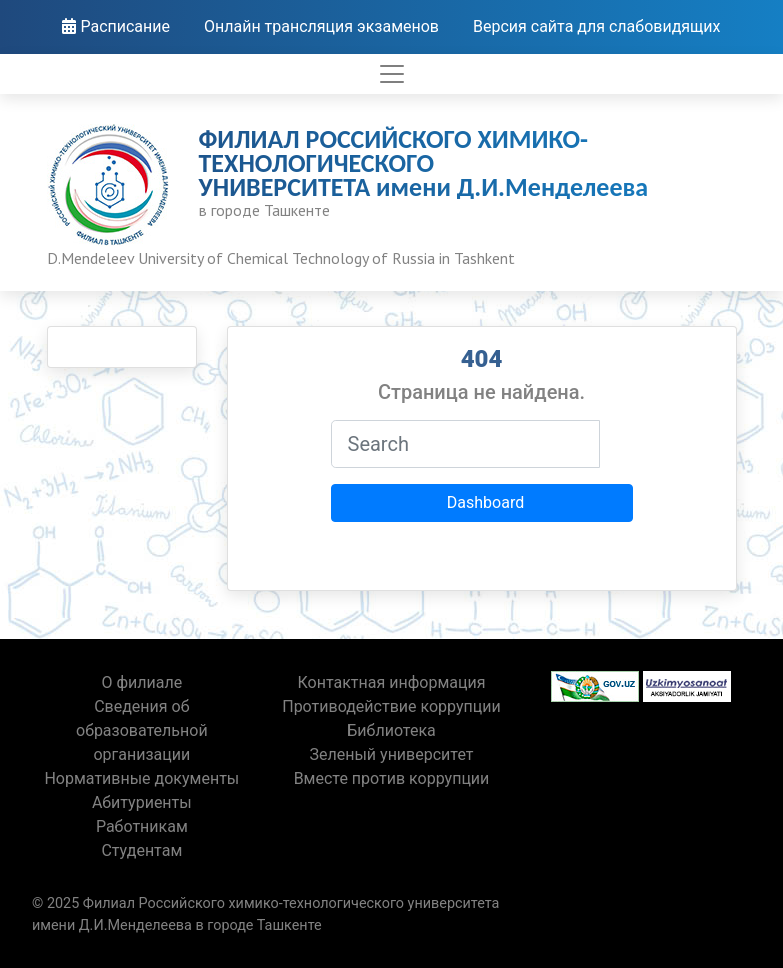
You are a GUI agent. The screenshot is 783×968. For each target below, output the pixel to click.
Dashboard (485, 502)
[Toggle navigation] (392, 74)
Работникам (142, 826)
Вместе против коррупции (392, 778)
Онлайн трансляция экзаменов (321, 26)
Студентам (141, 850)
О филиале (141, 682)
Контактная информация (392, 682)
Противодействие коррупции (391, 706)
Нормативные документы (141, 778)
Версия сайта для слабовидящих (597, 26)
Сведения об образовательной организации (142, 730)
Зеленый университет (391, 754)
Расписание (116, 26)
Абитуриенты (142, 802)
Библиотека (391, 730)
